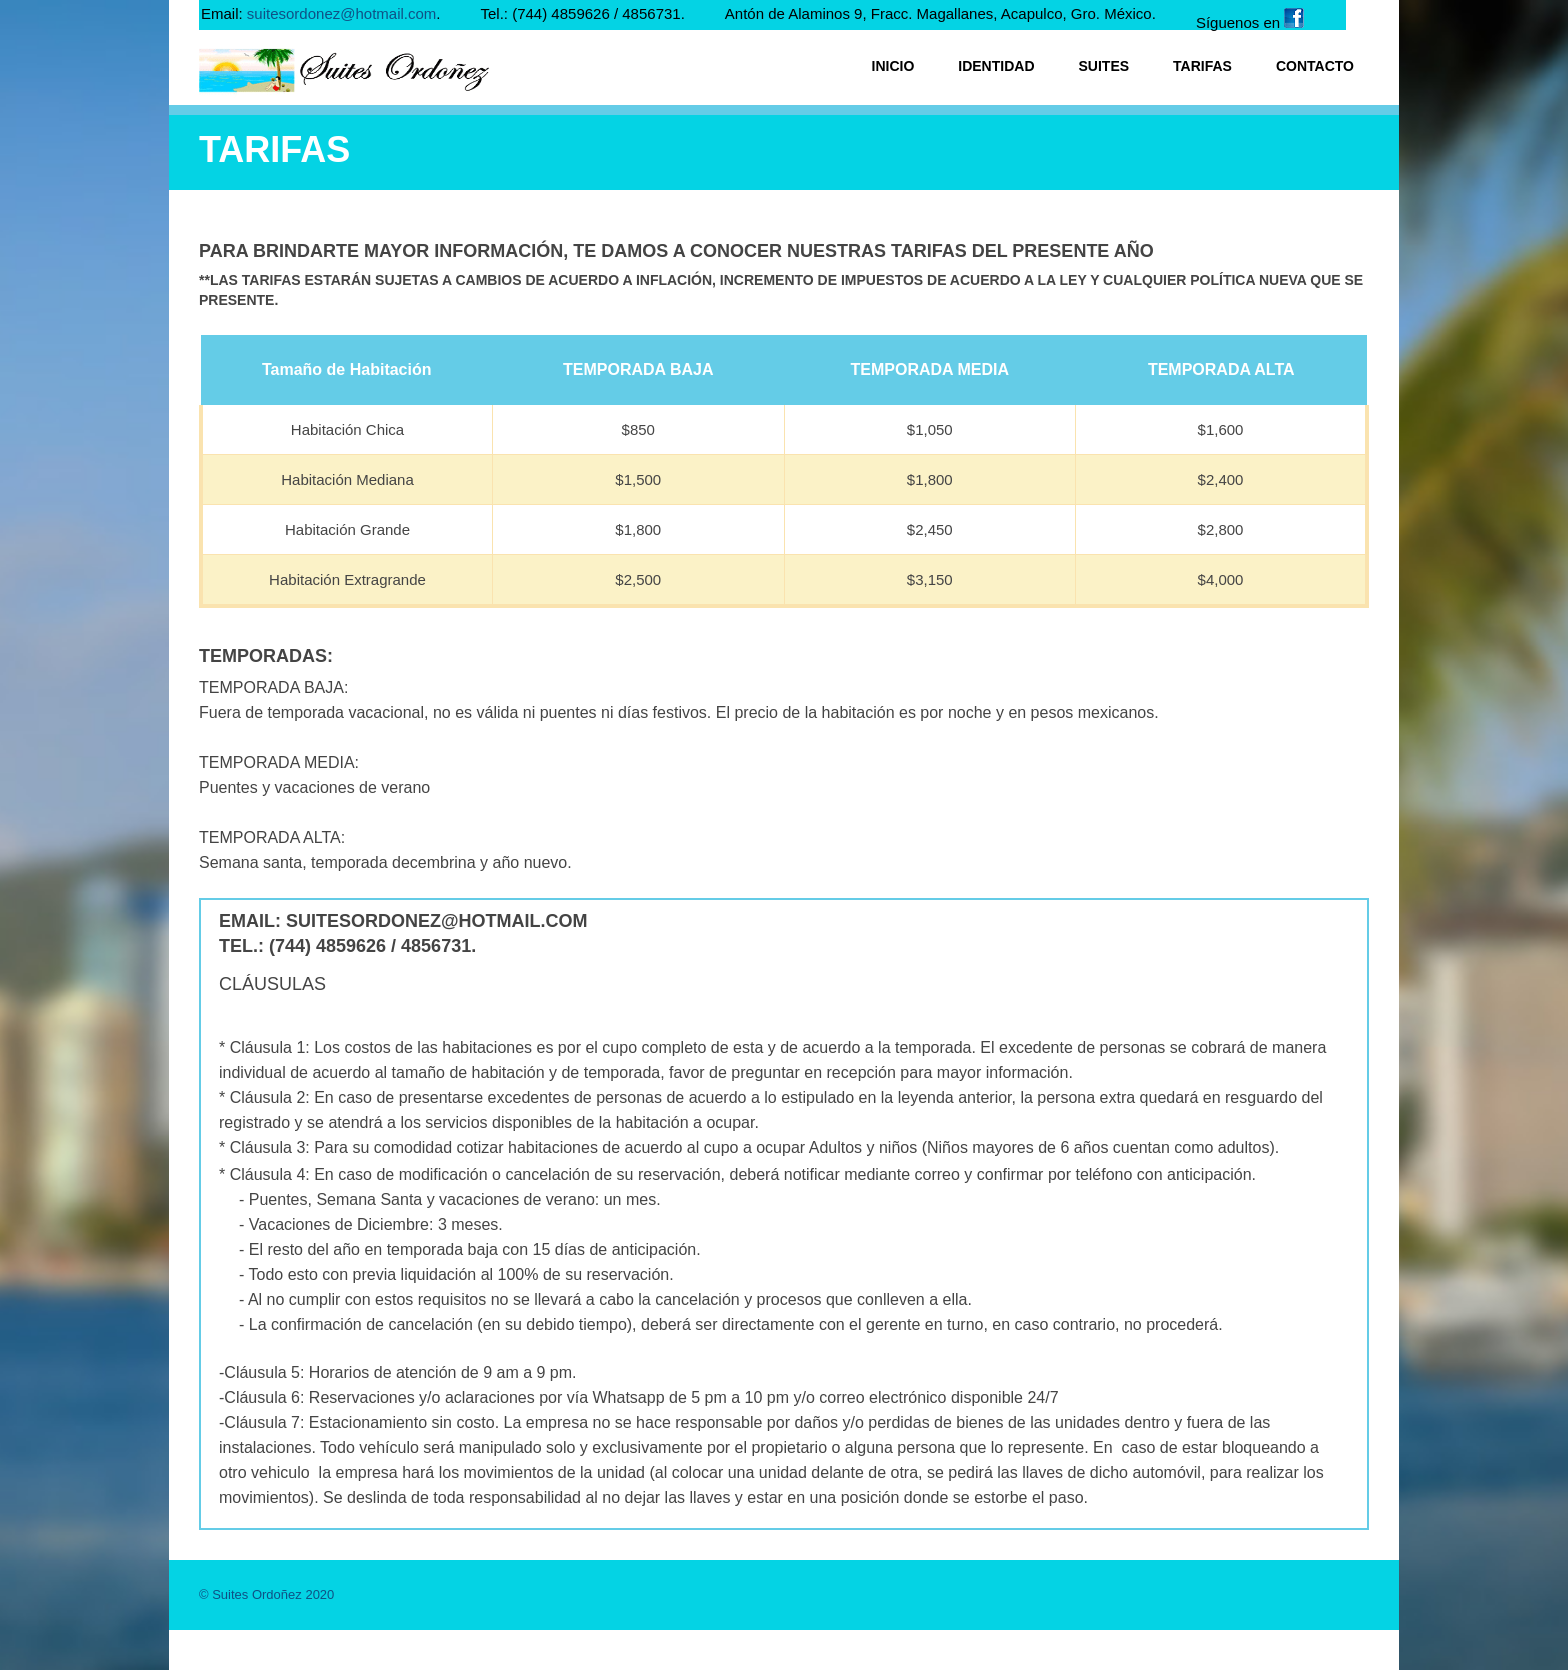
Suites (1104, 66)
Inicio (893, 66)
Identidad (996, 66)
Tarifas (1202, 66)
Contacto (1315, 66)
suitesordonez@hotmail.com (341, 13)
